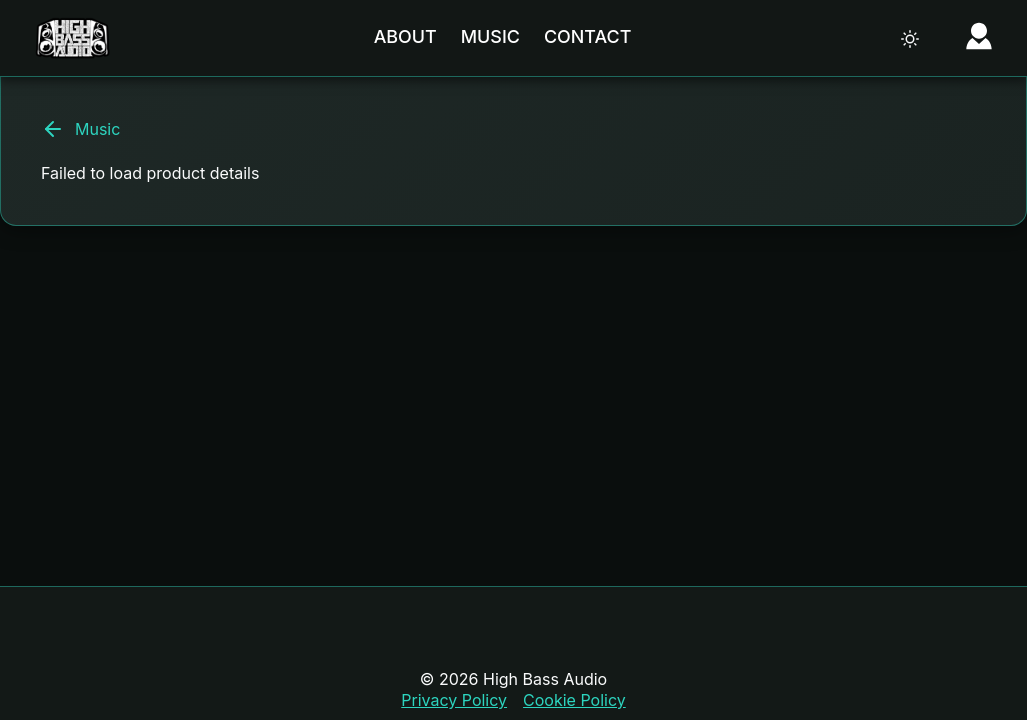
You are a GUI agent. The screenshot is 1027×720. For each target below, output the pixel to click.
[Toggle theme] (910, 39)
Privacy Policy (454, 700)
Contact (587, 36)
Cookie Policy (574, 700)
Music (490, 36)
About (405, 36)
